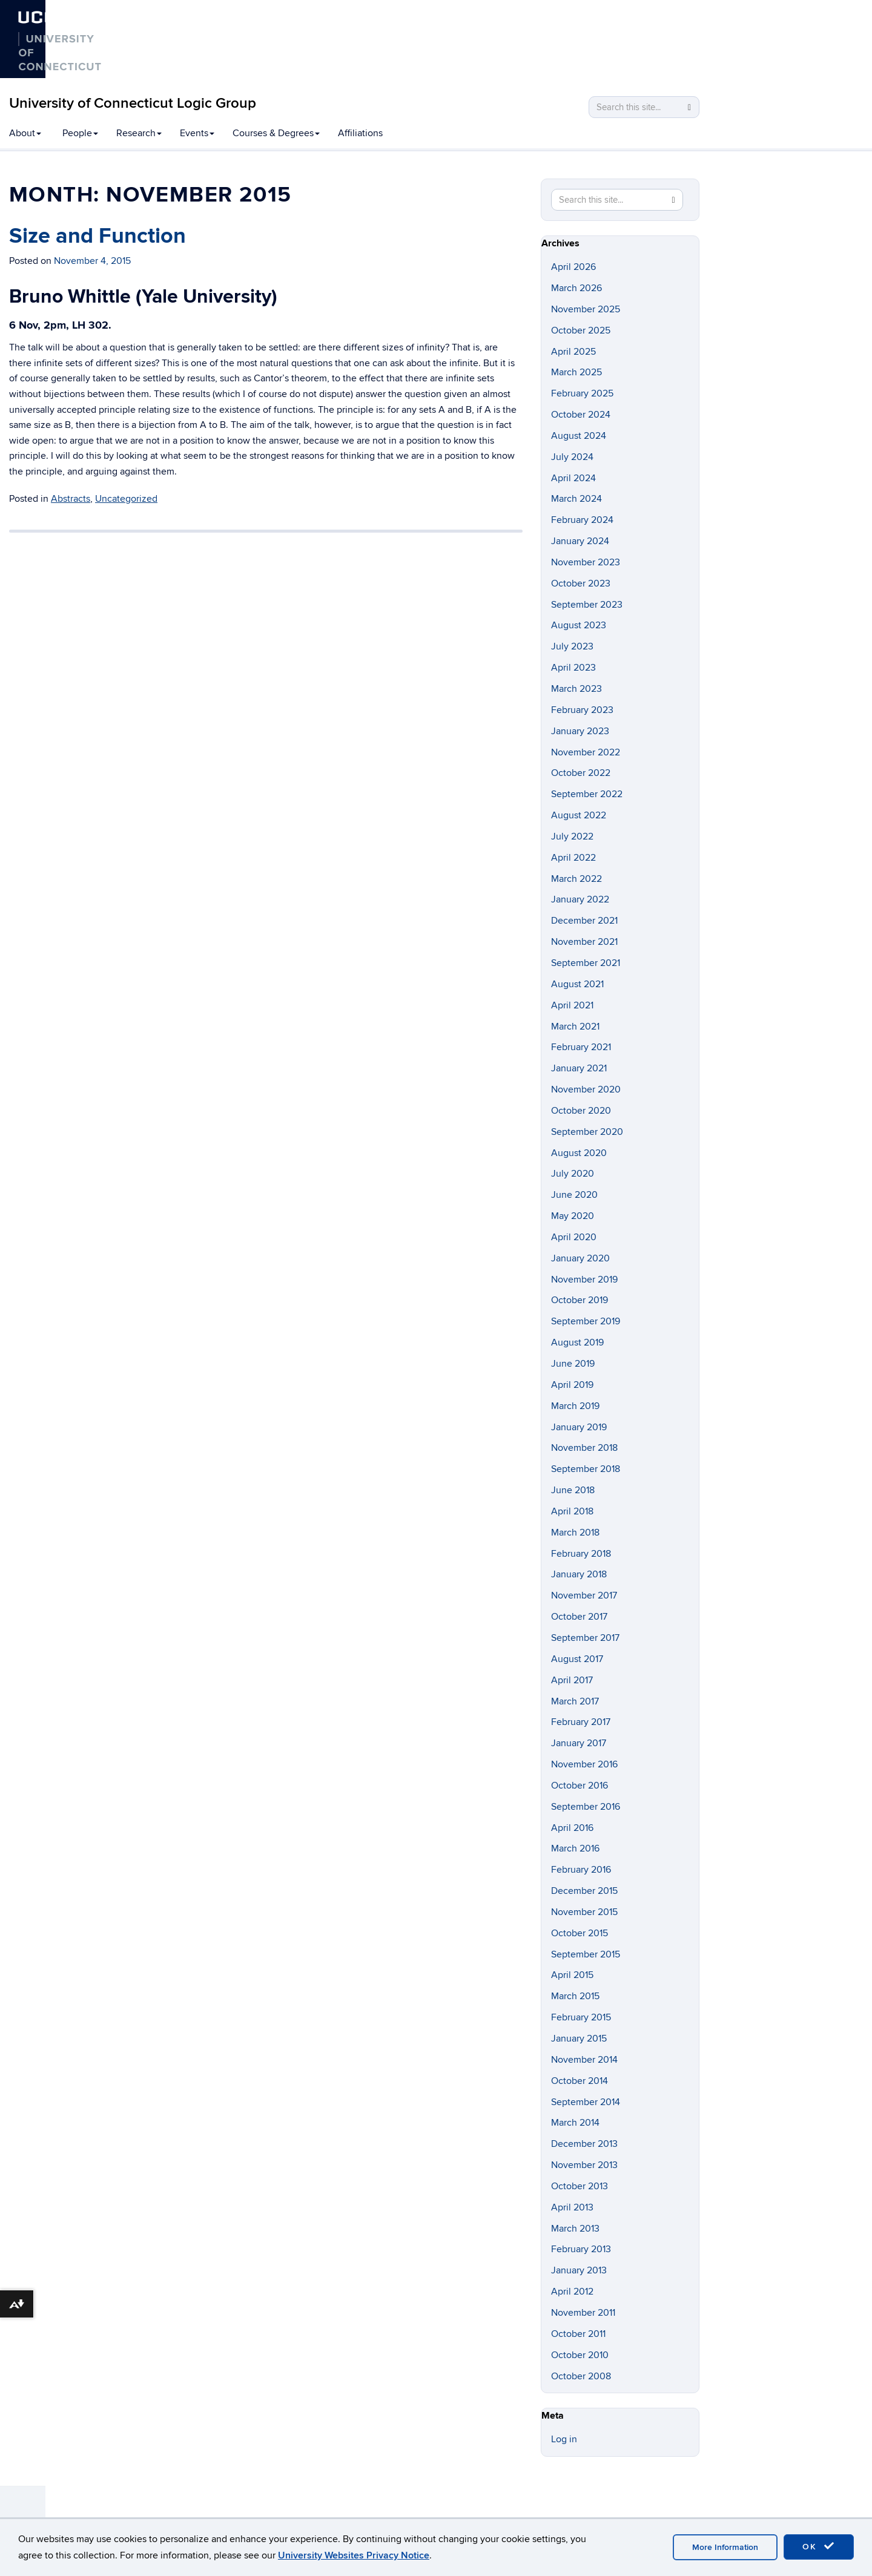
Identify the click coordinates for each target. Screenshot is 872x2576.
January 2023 (580, 731)
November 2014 (584, 2060)
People (80, 133)
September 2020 (587, 1132)
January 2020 (580, 1258)
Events (197, 133)
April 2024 (573, 478)
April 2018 (572, 1511)
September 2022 (587, 794)
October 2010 (580, 2355)
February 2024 (582, 520)
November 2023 (585, 562)
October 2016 (579, 1785)
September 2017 (585, 1638)
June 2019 (573, 1364)
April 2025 (573, 352)
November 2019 (584, 1279)
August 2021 (577, 984)
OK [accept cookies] (818, 2546)
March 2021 (575, 1026)
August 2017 (577, 1659)
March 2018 (575, 1532)
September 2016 (585, 1807)
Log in (564, 2439)
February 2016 (581, 1870)
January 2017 (578, 1743)
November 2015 (584, 1912)
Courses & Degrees (276, 133)
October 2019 (579, 1300)
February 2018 (581, 1554)
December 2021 (584, 921)
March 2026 (576, 288)
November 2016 (584, 1764)
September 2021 (585, 963)
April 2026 (573, 267)
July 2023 (572, 646)
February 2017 (580, 1722)
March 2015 (575, 1996)
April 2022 (573, 858)
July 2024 (572, 457)
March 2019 (575, 1406)
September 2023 (587, 605)
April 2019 (572, 1385)
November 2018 (584, 1448)
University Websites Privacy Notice (353, 2555)
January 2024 (580, 541)
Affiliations (360, 133)
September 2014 (585, 2102)
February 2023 (582, 710)
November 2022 (585, 752)
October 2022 (580, 773)
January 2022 (580, 899)
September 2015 (585, 1954)
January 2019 (579, 1427)
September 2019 (585, 1321)
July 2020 (572, 1174)
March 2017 (575, 1701)
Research (139, 133)
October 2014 (579, 2081)
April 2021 (572, 1005)
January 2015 (579, 2038)
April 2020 (573, 1237)
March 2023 (576, 689)
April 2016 (572, 1828)
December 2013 (584, 2144)
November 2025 (585, 309)
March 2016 (575, 1848)
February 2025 (582, 393)
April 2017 (572, 1680)
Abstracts (70, 499)
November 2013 (584, 2165)
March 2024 (576, 499)
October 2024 (580, 415)
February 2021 (581, 1047)
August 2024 (578, 436)
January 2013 (579, 2270)
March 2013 (575, 2229)
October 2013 (579, 2186)
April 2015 (572, 1975)
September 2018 (585, 1469)
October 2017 (579, 1617)
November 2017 (584, 1595)
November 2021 (584, 942)
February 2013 (581, 2249)
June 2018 (573, 1490)
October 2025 (580, 330)
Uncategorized (126, 499)
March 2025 (576, 372)
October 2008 (581, 2376)
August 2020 (579, 1153)
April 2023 (573, 668)
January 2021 (579, 1068)
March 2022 (576, 879)
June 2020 (574, 1195)
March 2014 (575, 2123)
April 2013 (572, 2207)
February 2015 (581, 2017)
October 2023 (580, 583)
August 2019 (577, 1342)
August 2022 (578, 815)
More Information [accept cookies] (725, 2547)
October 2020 (581, 1111)
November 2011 (583, 2313)
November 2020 (586, 1089)
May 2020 (572, 1216)
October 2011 (578, 2334)
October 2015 (579, 1933)
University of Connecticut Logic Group (132, 103)
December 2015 (584, 1891)
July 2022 (572, 836)
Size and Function (97, 236)
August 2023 (578, 625)
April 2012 (572, 2291)
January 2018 (579, 1574)
